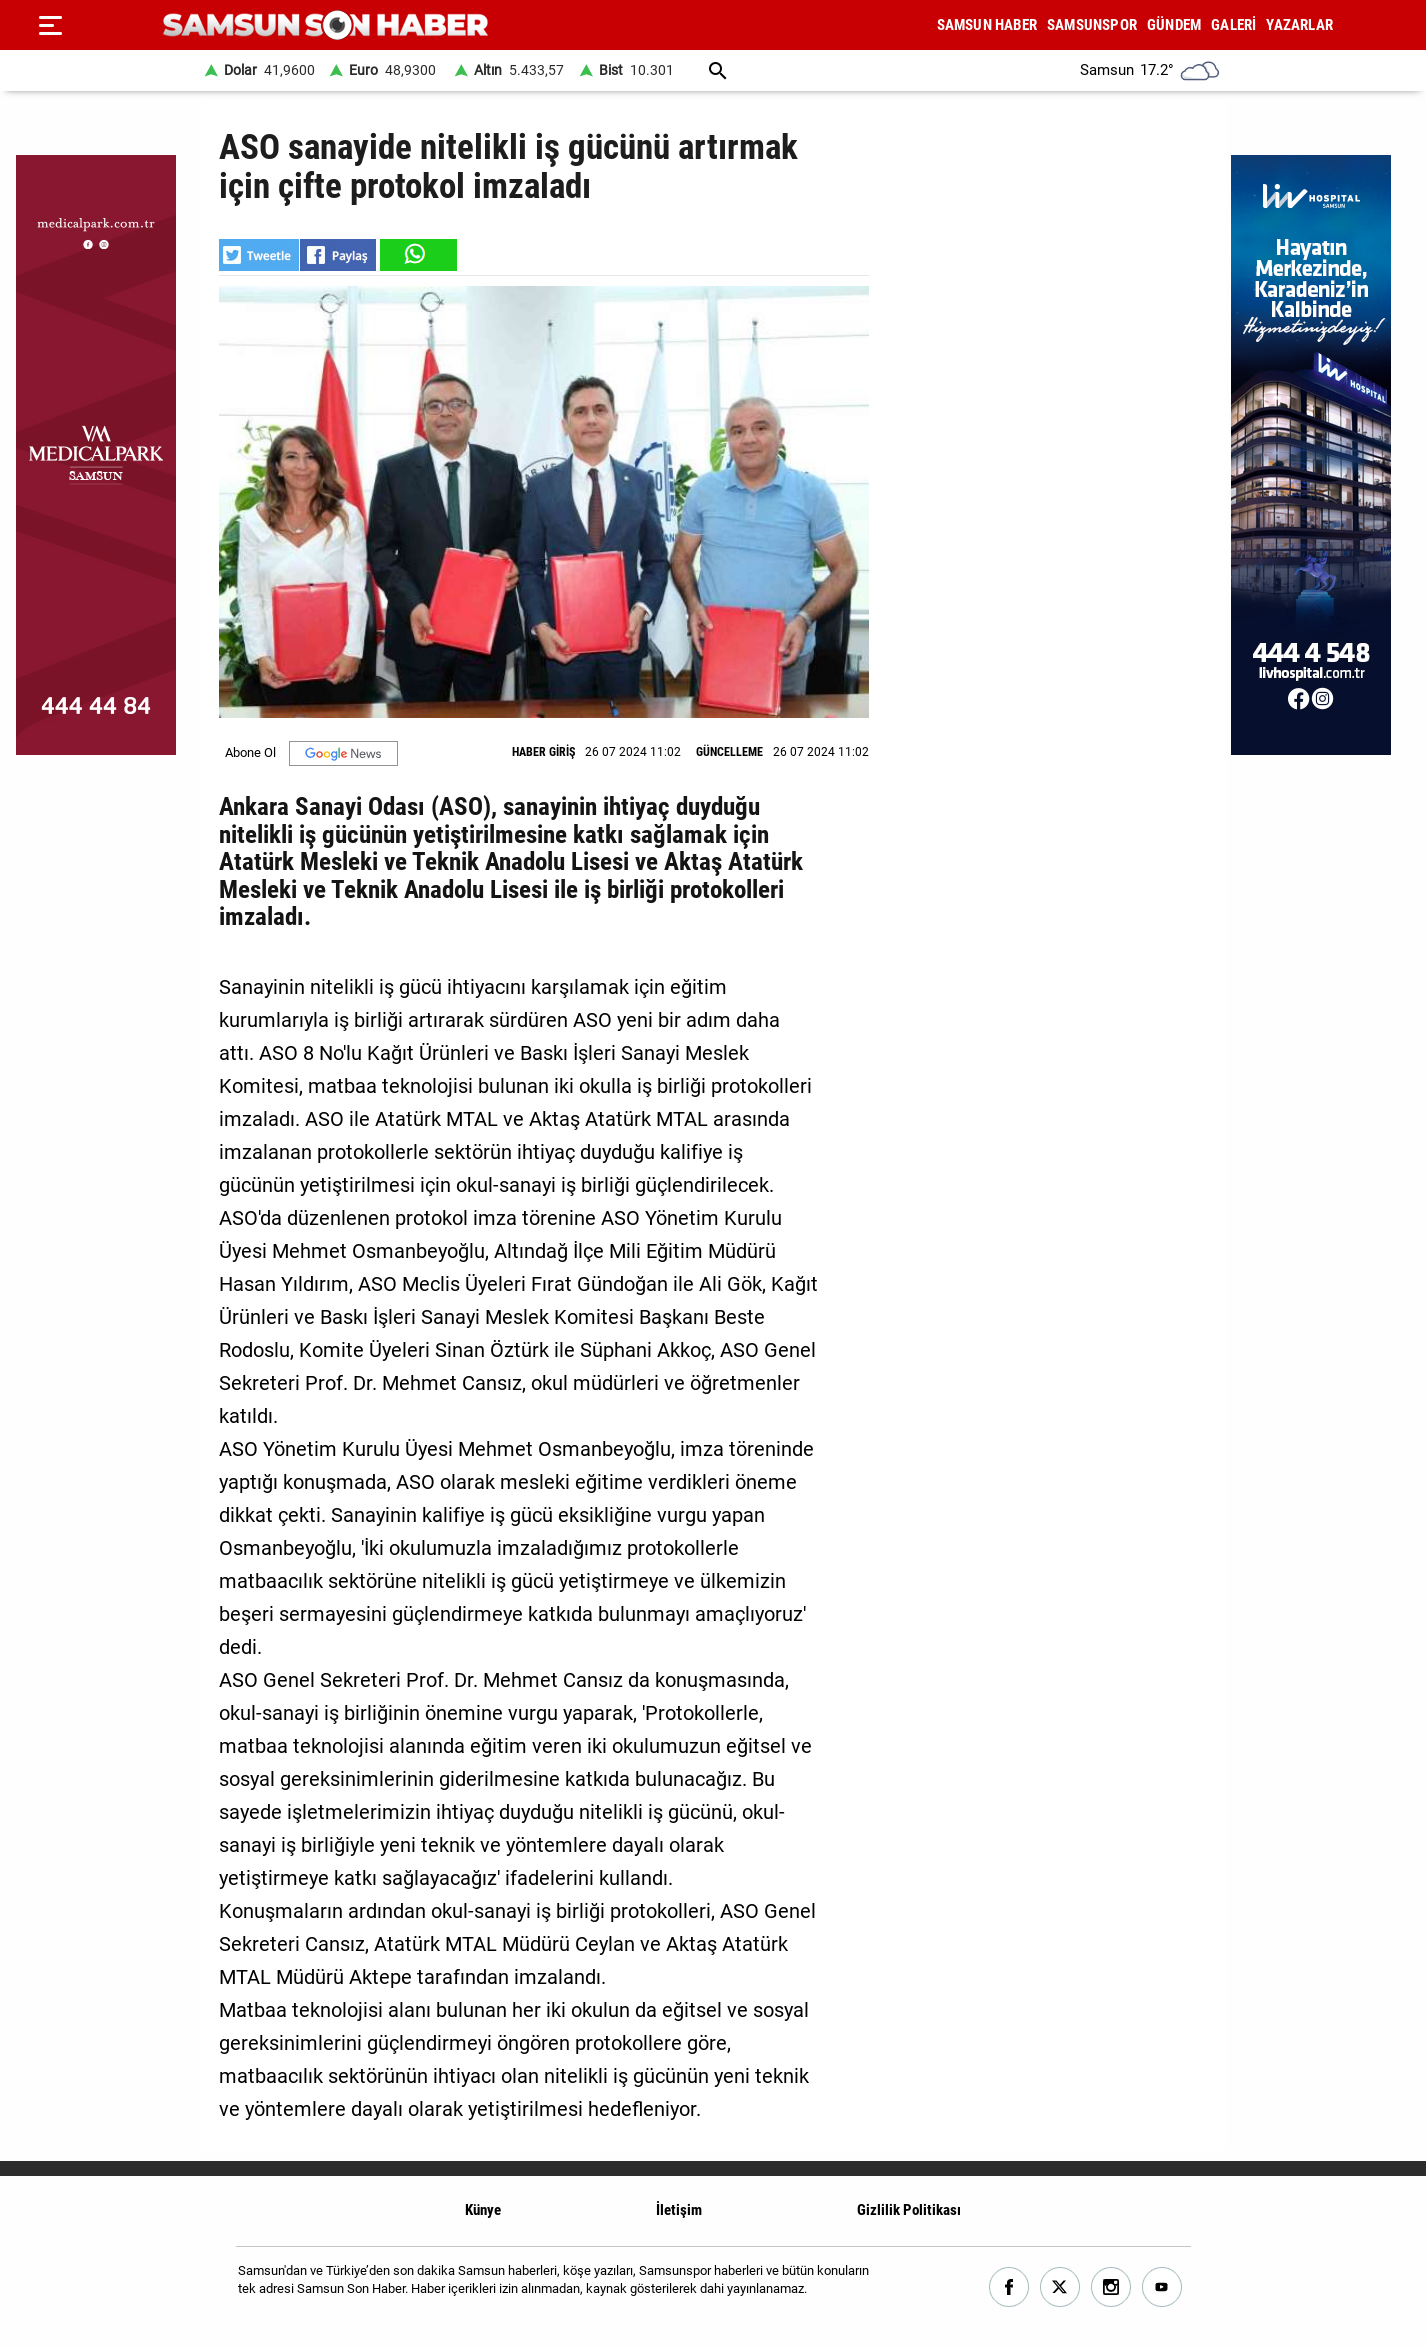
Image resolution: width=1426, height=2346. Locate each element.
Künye (483, 2210)
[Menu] (50, 25)
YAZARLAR (1299, 25)
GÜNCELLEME (729, 752)
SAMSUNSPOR (1092, 25)
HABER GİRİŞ (543, 752)
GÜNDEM (1174, 25)
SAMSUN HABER (987, 25)
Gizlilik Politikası (909, 2210)
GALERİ (1233, 25)
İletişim (679, 2210)
